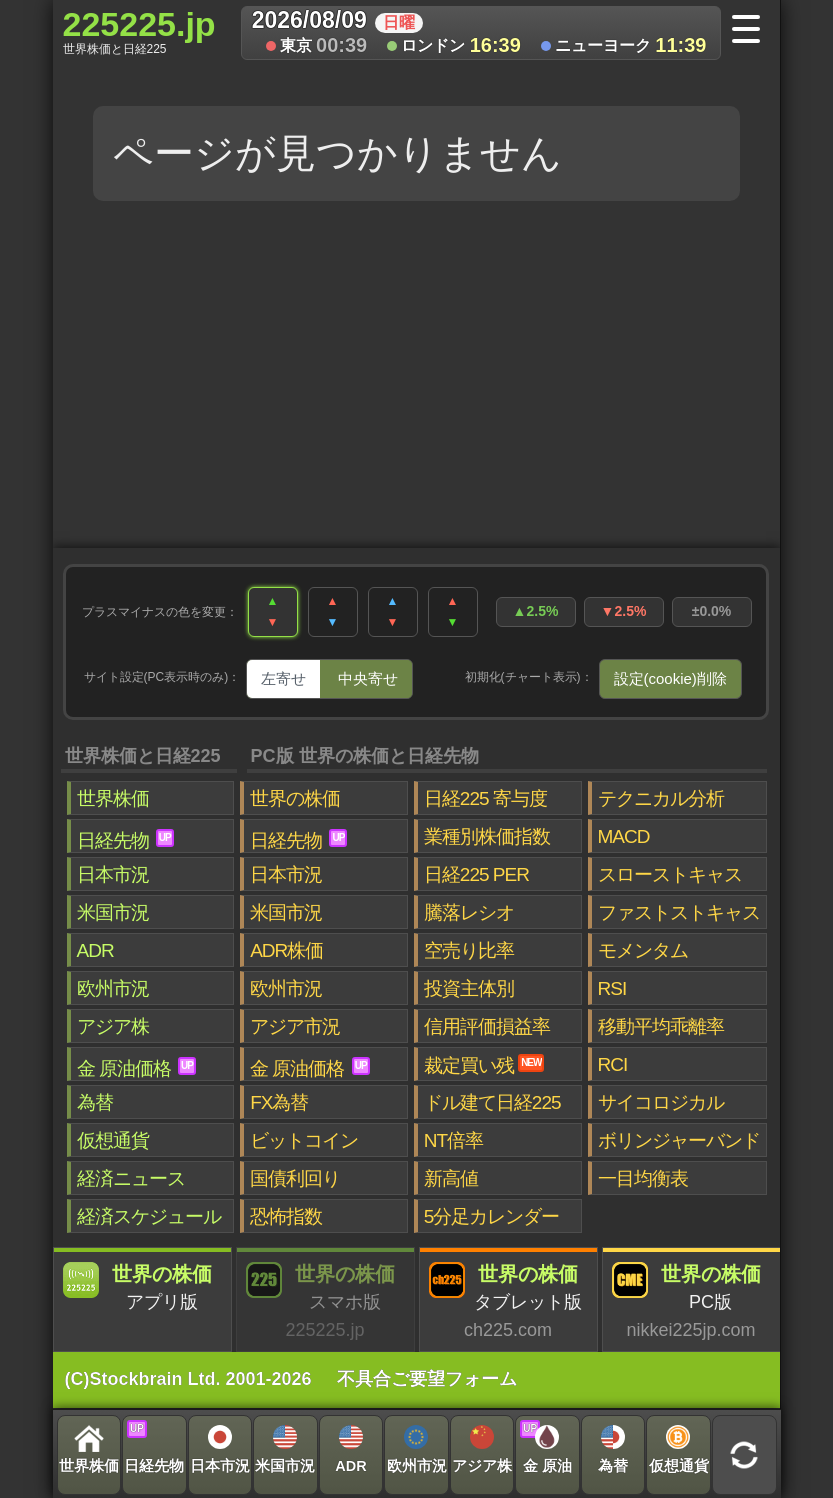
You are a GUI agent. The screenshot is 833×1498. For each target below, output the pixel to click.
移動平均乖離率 (661, 1026)
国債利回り (295, 1178)
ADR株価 (286, 950)
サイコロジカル (661, 1102)
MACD (624, 836)
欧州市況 (113, 988)
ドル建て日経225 (492, 1102)
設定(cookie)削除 (670, 678)
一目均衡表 (643, 1178)
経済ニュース (131, 1178)
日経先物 (125, 840)
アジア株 (113, 1026)
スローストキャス (670, 874)
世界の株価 (295, 798)
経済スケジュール (149, 1216)
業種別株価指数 (487, 836)
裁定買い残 (484, 1065)
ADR (95, 950)
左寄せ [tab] (283, 678)
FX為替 (279, 1102)
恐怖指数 (286, 1216)
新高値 (451, 1178)
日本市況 (113, 874)
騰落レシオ (469, 912)
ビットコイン (304, 1140)
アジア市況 (295, 1026)
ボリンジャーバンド (679, 1140)
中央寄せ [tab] (368, 678)
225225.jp (139, 31)
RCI (613, 1064)
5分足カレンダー (492, 1216)
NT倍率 (453, 1140)
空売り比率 (469, 950)
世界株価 (113, 798)
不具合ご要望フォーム (427, 1379)
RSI (612, 988)
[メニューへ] (752, 31)
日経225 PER (476, 874)
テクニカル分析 (661, 798)
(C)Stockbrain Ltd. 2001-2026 (188, 1379)
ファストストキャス (679, 912)
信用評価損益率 (487, 1026)
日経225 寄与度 (485, 798)
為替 (95, 1102)
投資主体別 (469, 988)
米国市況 (113, 912)
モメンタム (643, 950)
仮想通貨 (113, 1140)
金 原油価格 (136, 1068)
